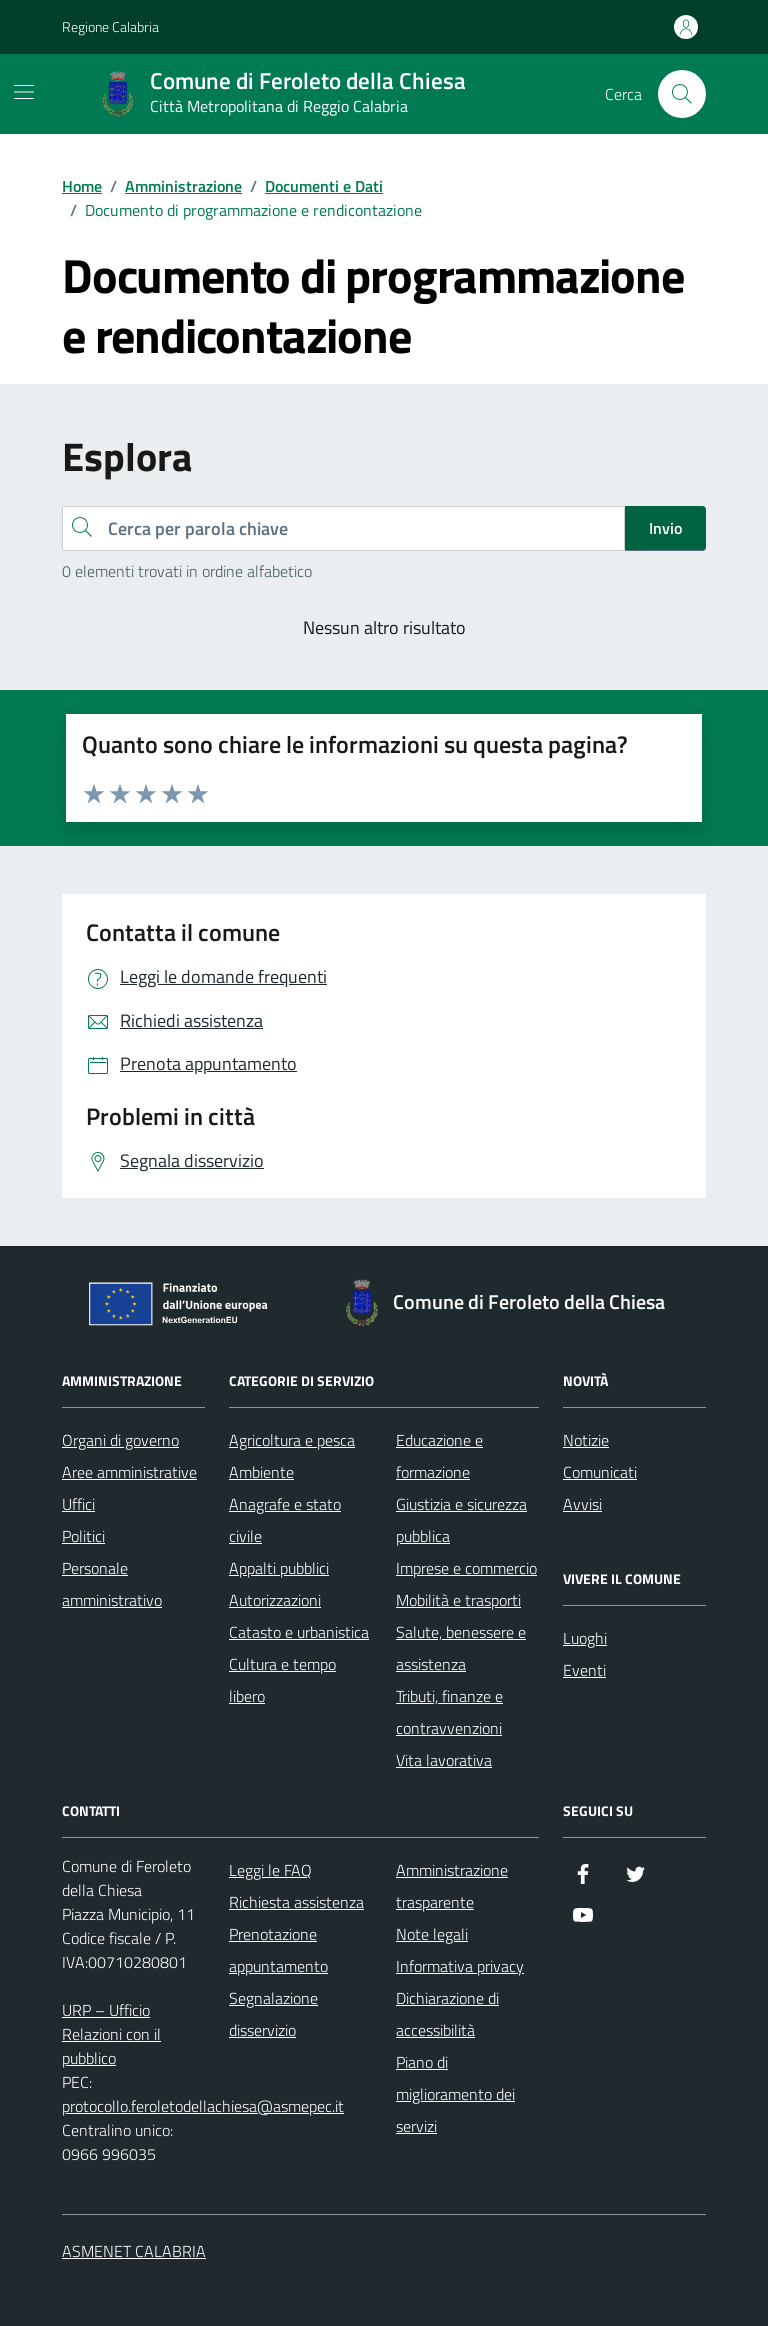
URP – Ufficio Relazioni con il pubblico (111, 2034)
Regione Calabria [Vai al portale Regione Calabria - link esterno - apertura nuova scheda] (110, 26)
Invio (665, 528)
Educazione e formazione (439, 1456)
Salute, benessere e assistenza (461, 1648)
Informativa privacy (460, 1966)
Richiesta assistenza (296, 1902)
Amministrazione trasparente (452, 1886)
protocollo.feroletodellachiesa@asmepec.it (203, 2106)
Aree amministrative (129, 1472)
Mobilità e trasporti (458, 1600)
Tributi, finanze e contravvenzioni (449, 1712)
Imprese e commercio (466, 1568)
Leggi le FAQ (270, 1870)
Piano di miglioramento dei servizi (455, 2094)
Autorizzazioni (275, 1600)
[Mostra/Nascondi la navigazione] (24, 92)
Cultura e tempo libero (282, 1680)
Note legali (432, 1934)
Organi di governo (120, 1440)
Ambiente (261, 1472)
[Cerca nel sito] (682, 94)
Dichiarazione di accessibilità (447, 2014)
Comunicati (600, 1472)
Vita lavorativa (444, 1760)
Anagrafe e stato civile (285, 1520)
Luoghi (585, 1638)
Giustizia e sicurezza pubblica (461, 1520)
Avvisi (582, 1504)
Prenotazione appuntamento (278, 1950)
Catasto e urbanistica (299, 1632)
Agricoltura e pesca (292, 1440)
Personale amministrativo (112, 1584)
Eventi (584, 1670)
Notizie (586, 1440)
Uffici (78, 1504)
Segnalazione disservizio (273, 2014)
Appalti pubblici (279, 1568)
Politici (83, 1536)
